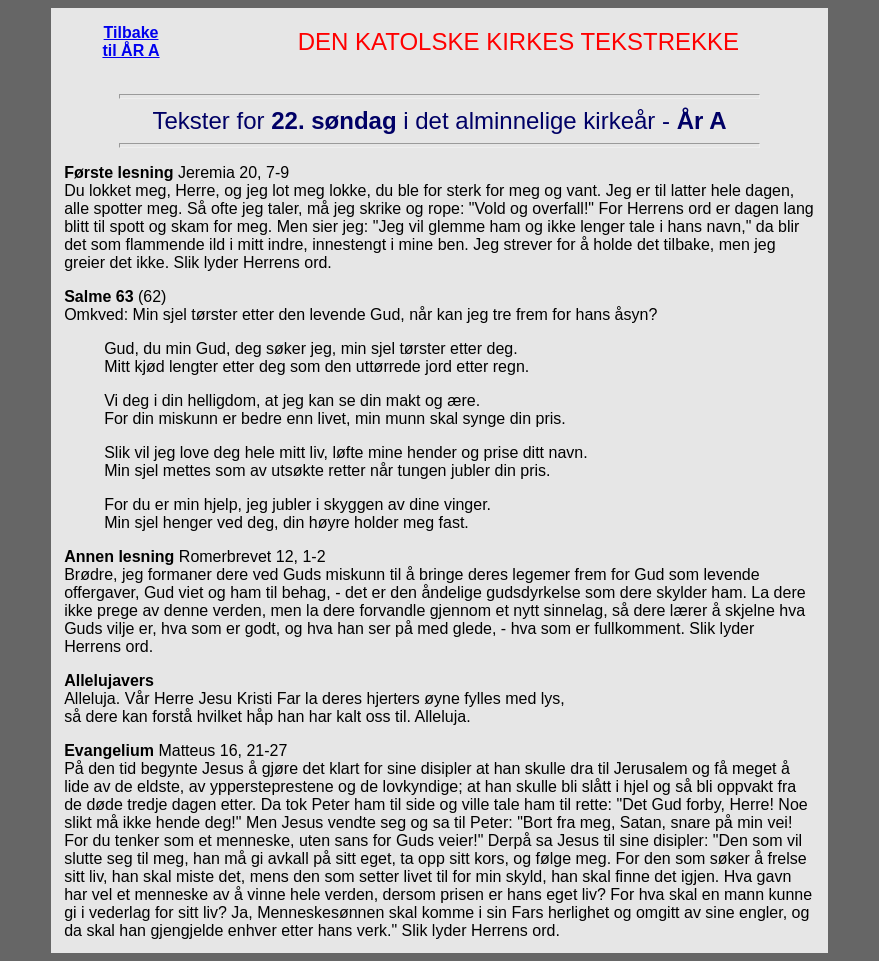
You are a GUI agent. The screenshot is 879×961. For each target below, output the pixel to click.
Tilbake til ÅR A (130, 41)
